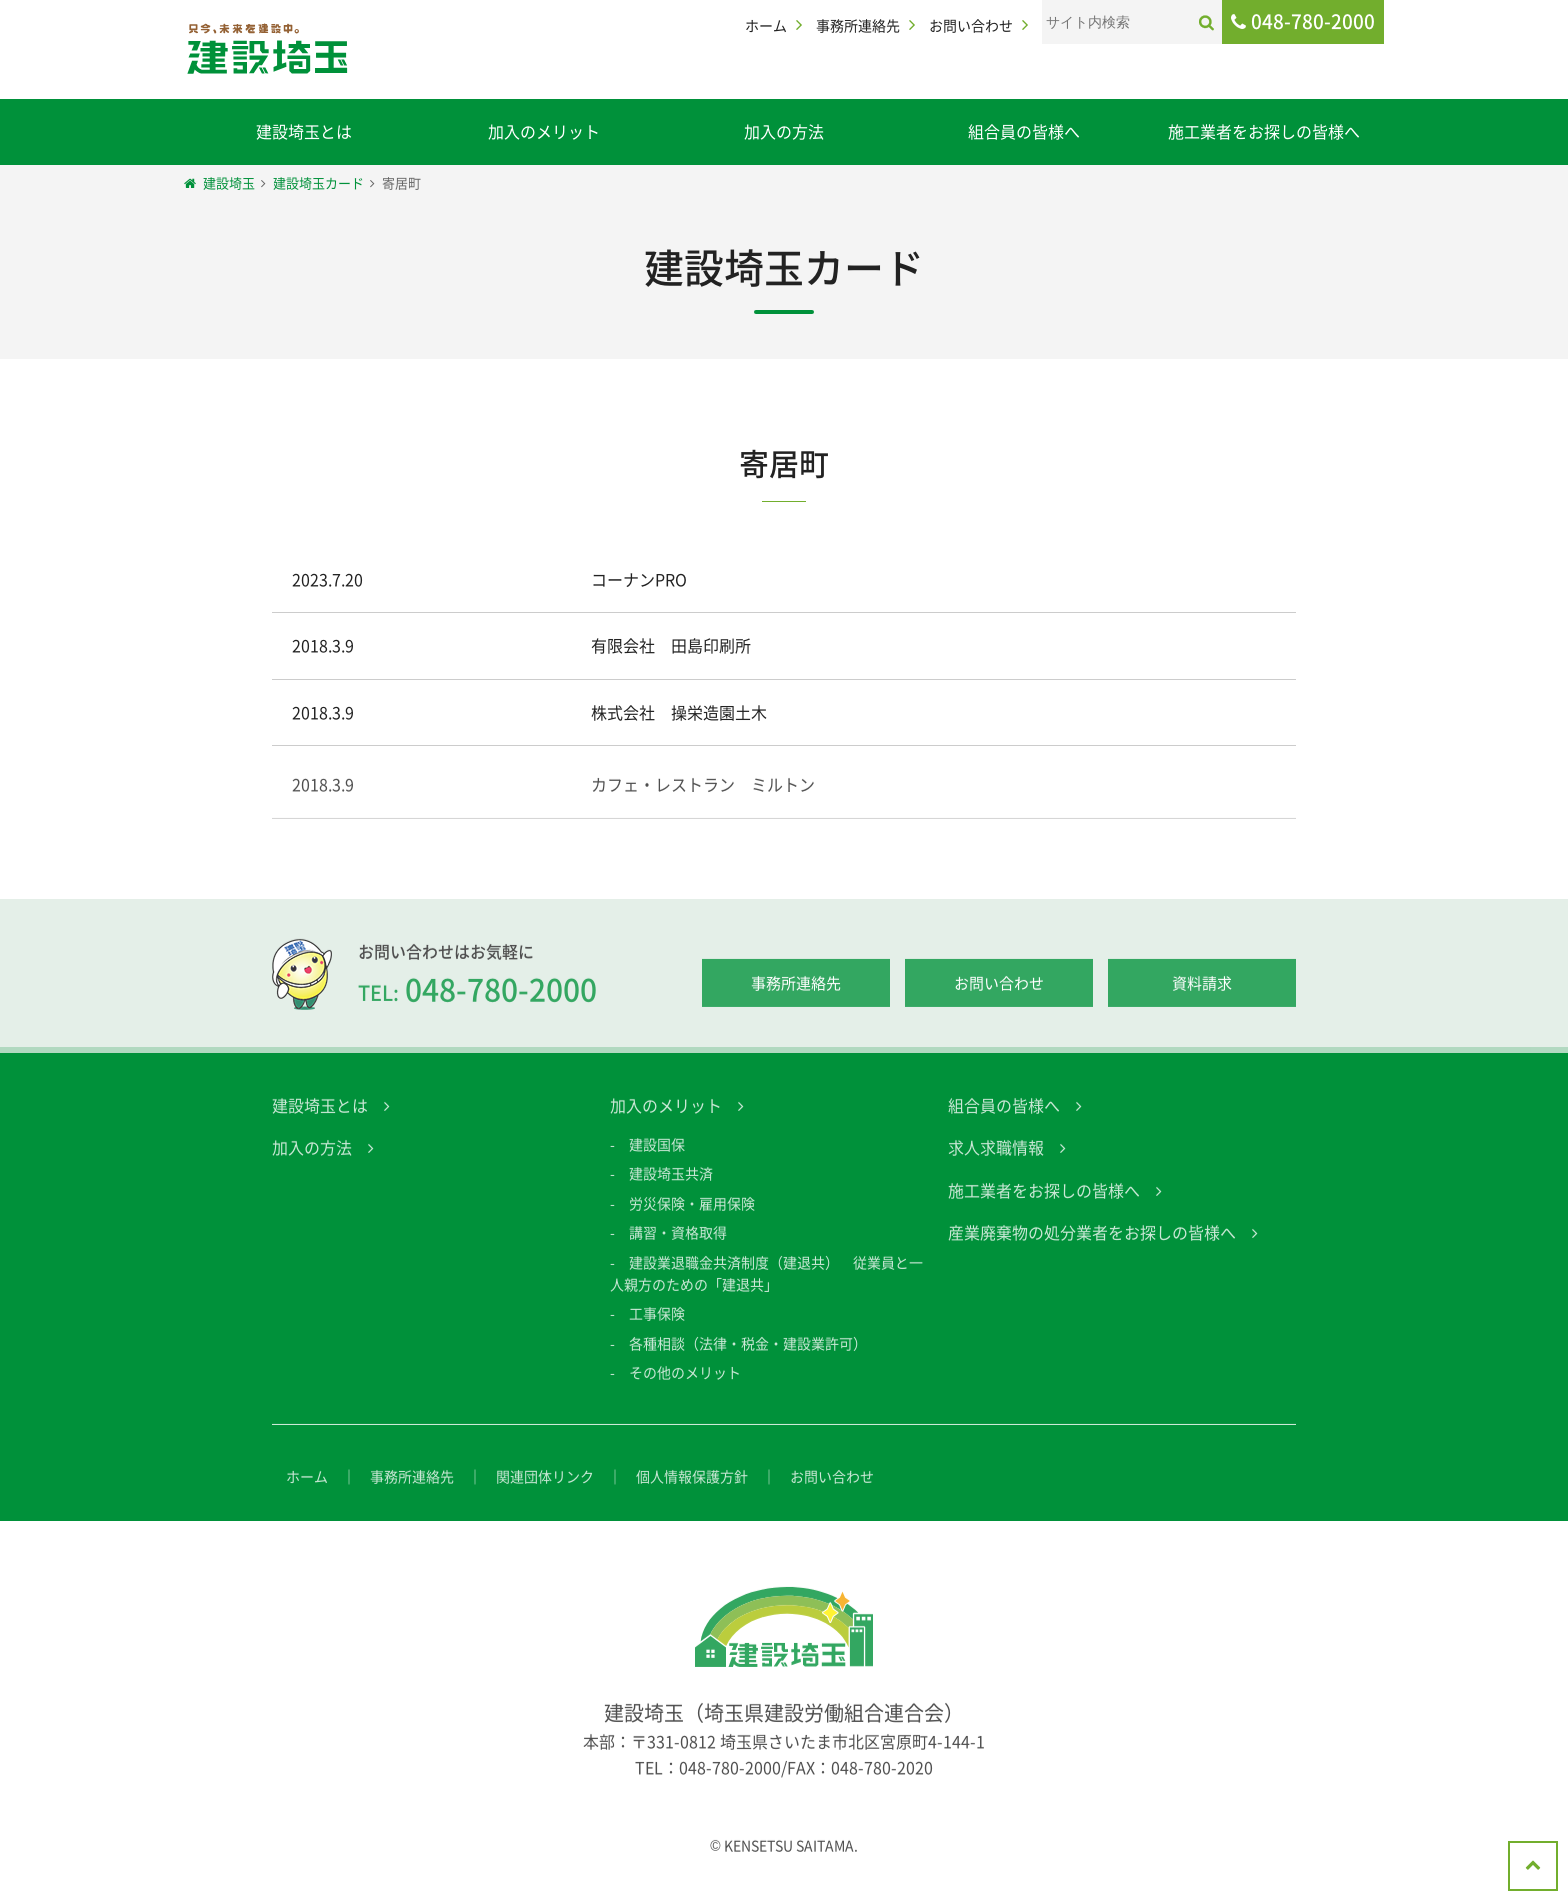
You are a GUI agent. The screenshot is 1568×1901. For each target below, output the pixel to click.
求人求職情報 (996, 1162)
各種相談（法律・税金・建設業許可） (748, 1358)
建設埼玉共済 (671, 1189)
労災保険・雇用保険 (692, 1218)
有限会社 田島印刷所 (671, 645)
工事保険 (657, 1329)
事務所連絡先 (858, 25)
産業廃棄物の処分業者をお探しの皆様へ (1092, 1247)
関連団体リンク (545, 1491)
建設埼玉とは (304, 131)
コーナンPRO (639, 579)
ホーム (766, 25)
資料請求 (1202, 998)
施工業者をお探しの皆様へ (1264, 131)
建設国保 (657, 1159)
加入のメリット (544, 131)
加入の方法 (784, 131)
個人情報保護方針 (692, 1491)
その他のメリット (685, 1387)
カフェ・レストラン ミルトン (703, 799)
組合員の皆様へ (1024, 131)
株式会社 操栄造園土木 (679, 712)
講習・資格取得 (678, 1247)
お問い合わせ (971, 25)
